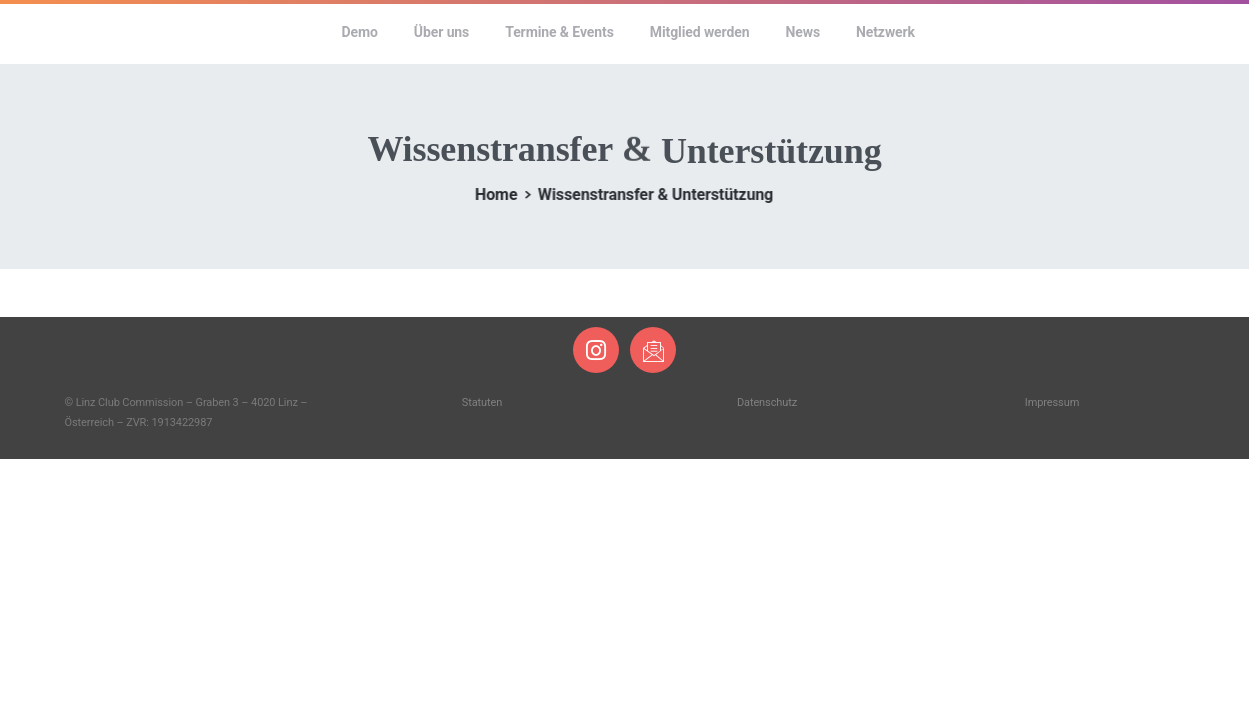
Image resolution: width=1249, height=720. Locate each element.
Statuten (482, 402)
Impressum (1052, 402)
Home (491, 194)
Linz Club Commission (187, 32)
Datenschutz (767, 402)
